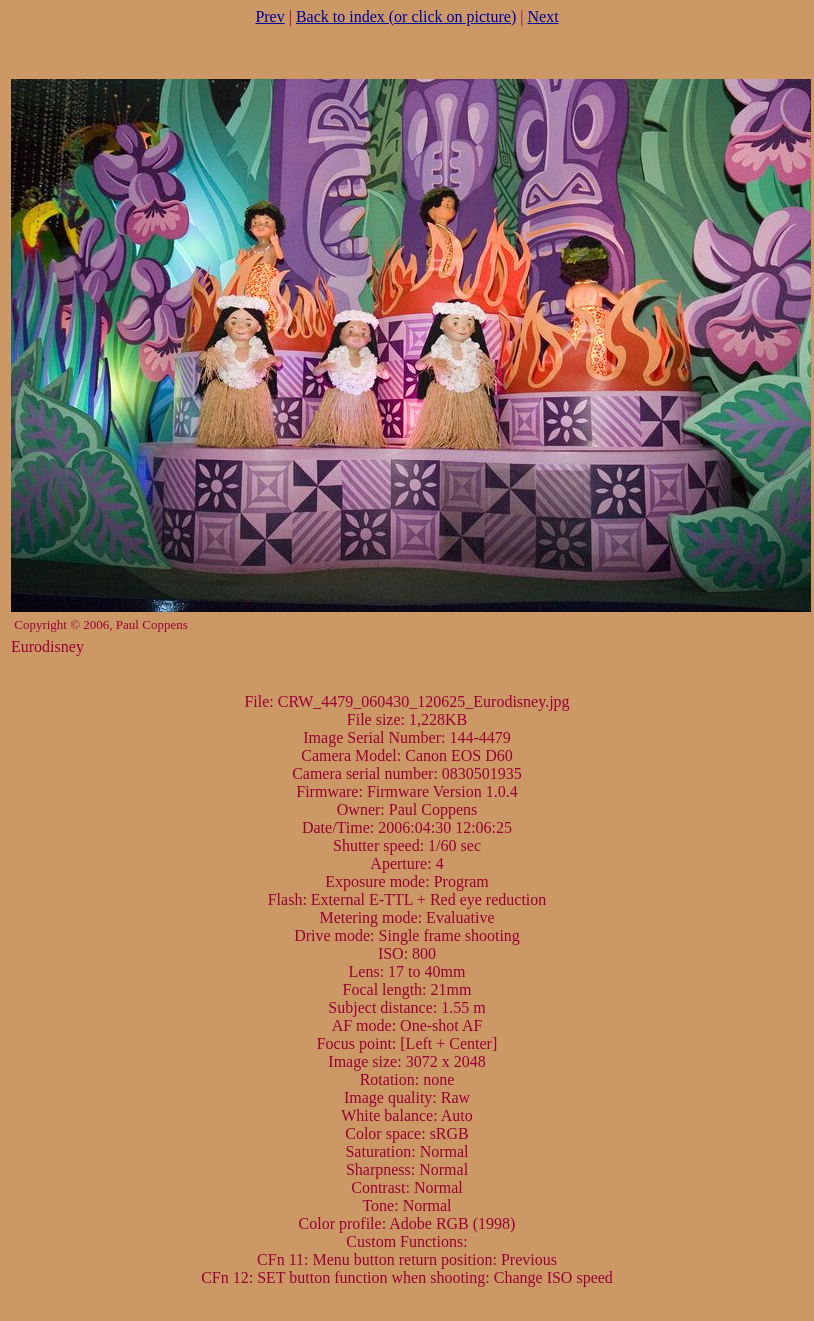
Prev (269, 16)
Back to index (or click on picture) (406, 16)
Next (543, 16)
